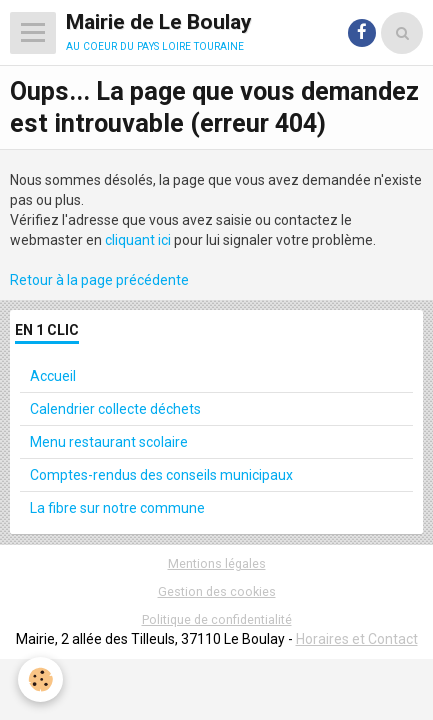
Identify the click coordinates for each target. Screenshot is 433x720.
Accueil (53, 376)
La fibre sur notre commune (117, 508)
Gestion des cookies (217, 591)
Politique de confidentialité (217, 619)
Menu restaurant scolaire (109, 442)
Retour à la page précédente (99, 280)
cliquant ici (138, 240)
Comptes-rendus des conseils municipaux (161, 475)
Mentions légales (217, 563)
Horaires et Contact (357, 639)
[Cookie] (40, 679)
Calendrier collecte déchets (115, 409)
